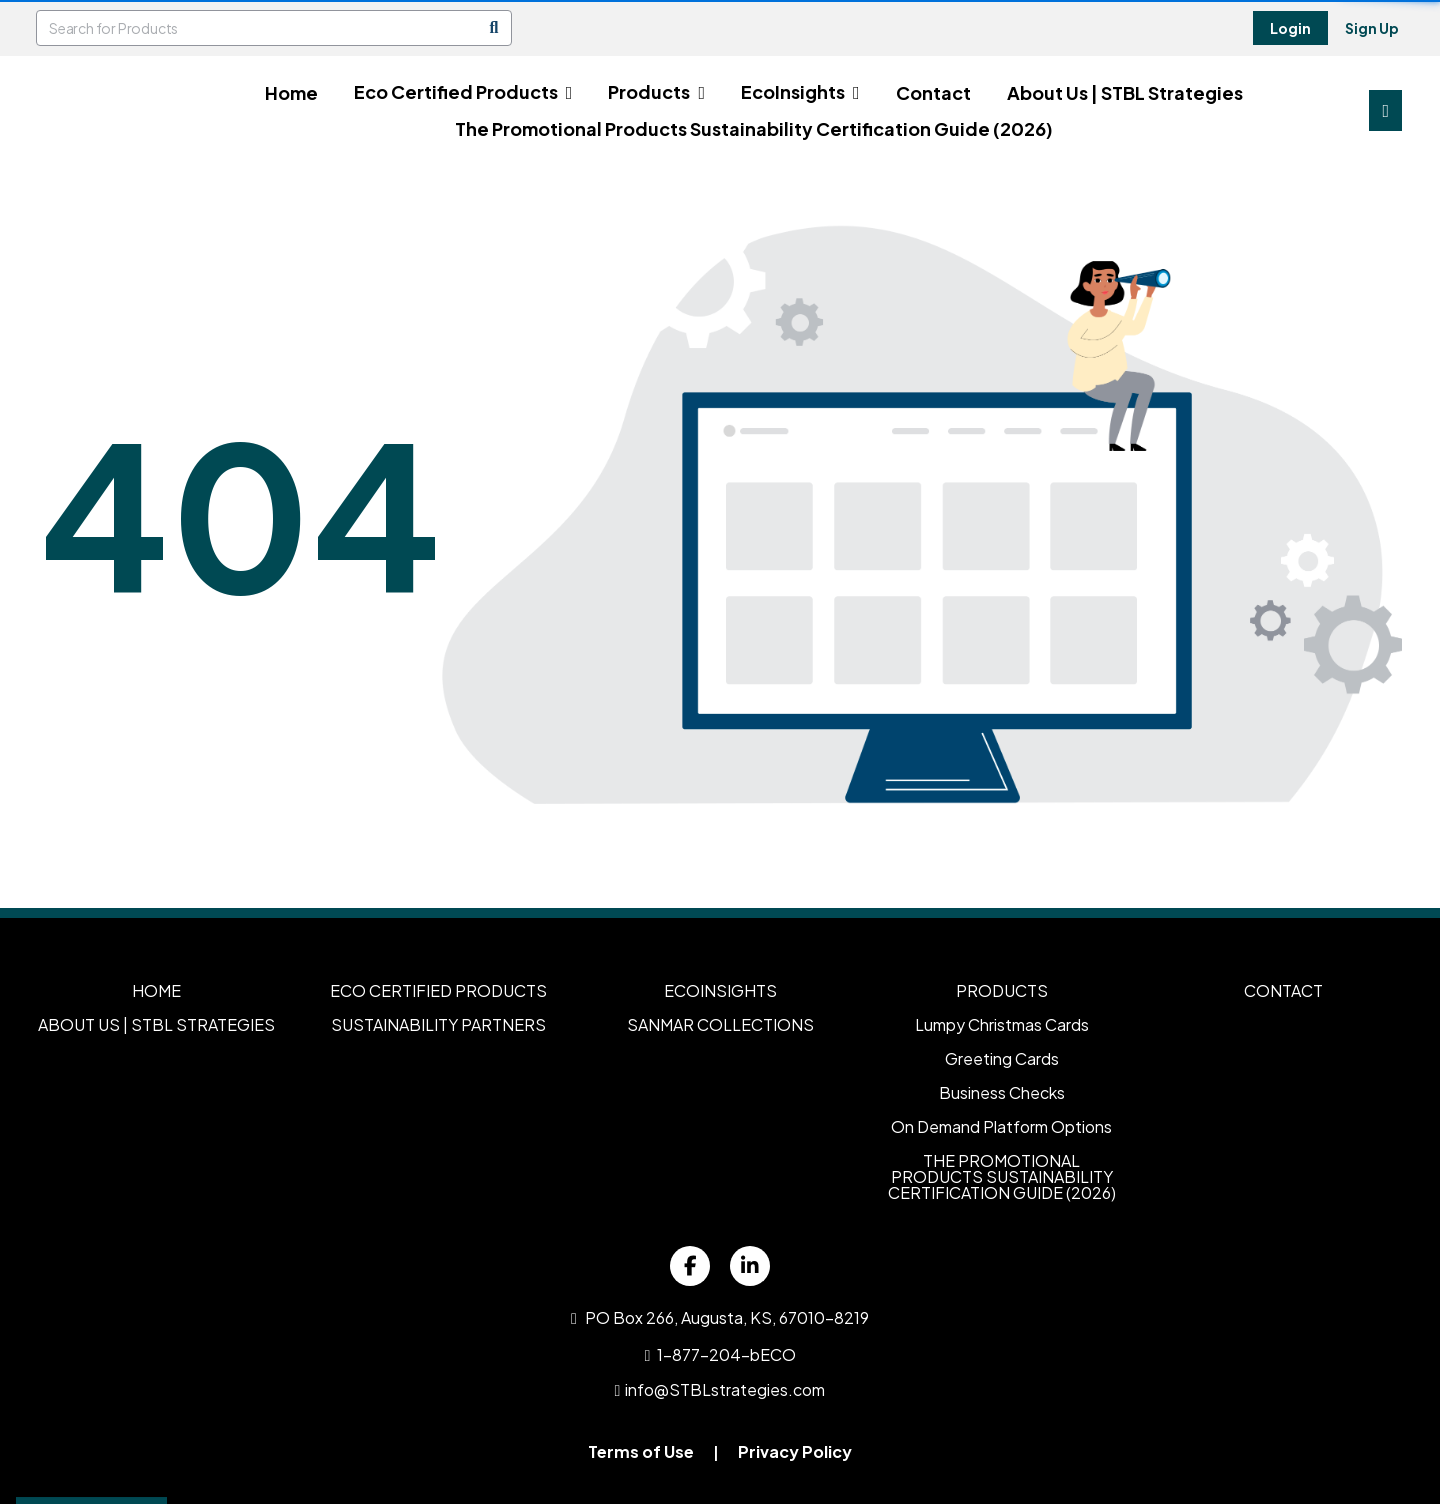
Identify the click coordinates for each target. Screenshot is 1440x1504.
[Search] (494, 28)
